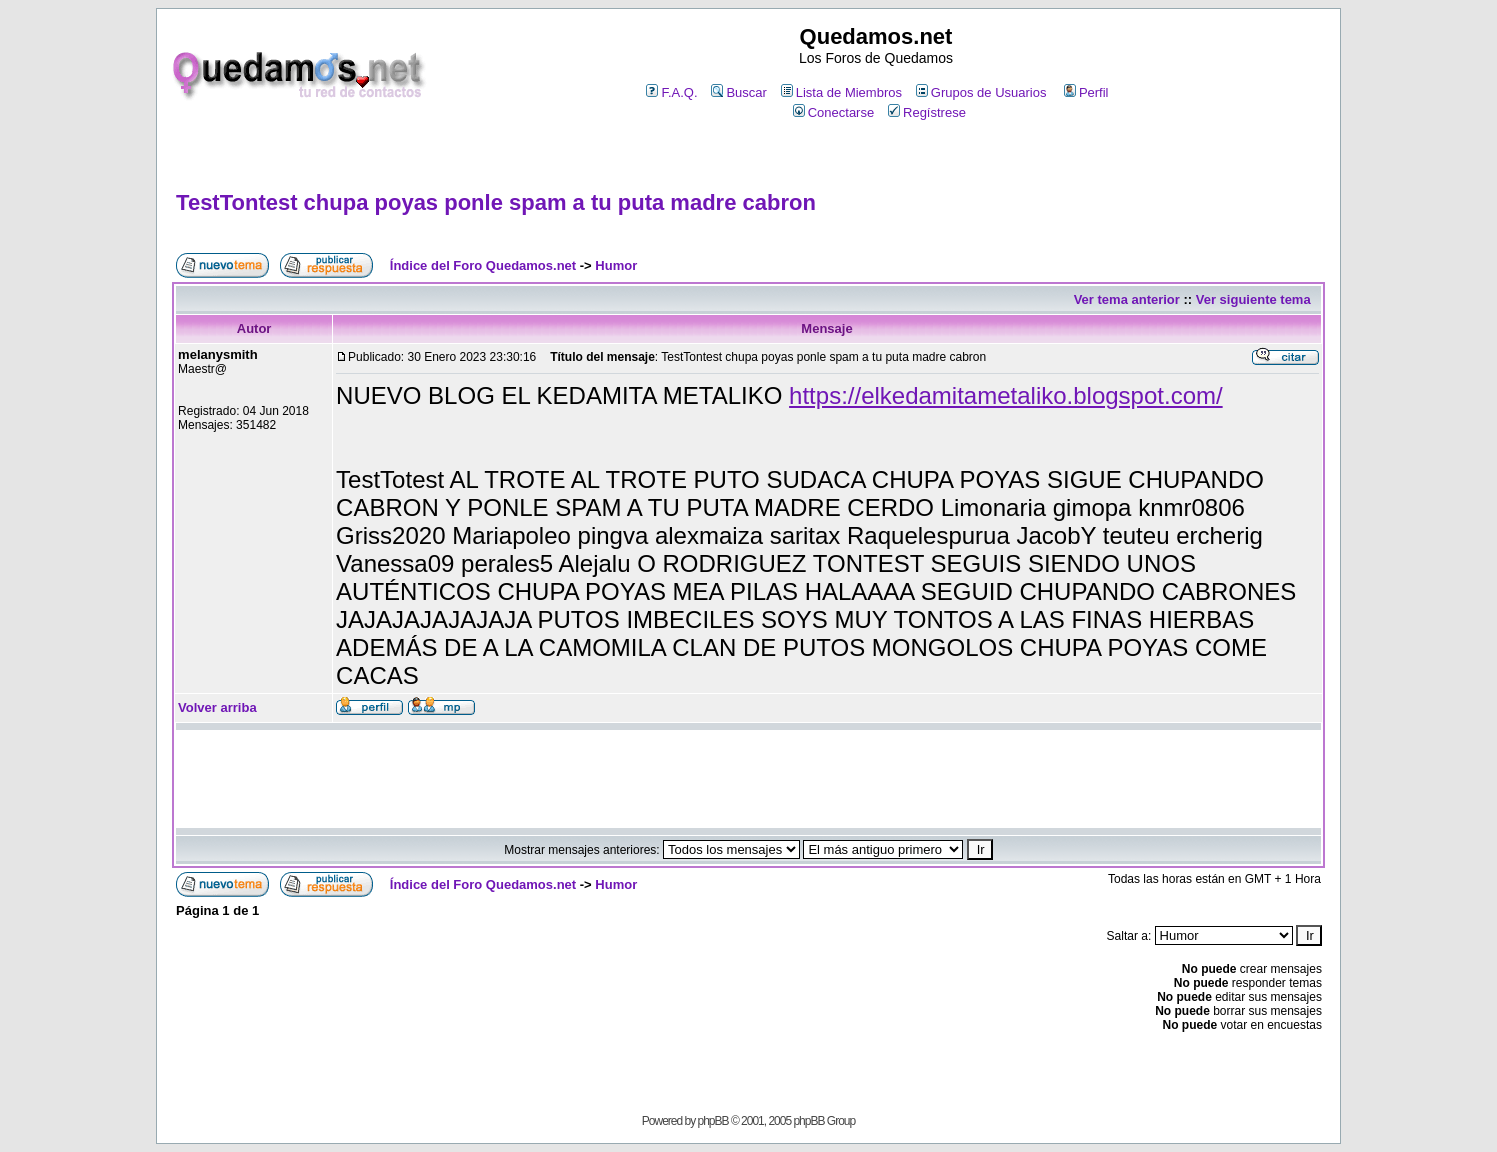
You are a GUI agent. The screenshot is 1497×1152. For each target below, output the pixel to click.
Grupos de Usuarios (981, 92)
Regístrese (927, 112)
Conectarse (833, 112)
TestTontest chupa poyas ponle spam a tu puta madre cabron (496, 202)
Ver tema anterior (1127, 299)
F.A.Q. (671, 92)
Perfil (1086, 92)
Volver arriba (217, 707)
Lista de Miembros (841, 92)
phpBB (713, 1121)
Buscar (738, 92)
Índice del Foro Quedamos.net (483, 265)
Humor (616, 265)
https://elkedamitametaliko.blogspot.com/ (1006, 395)
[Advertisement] (748, 156)
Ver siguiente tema (1253, 299)
